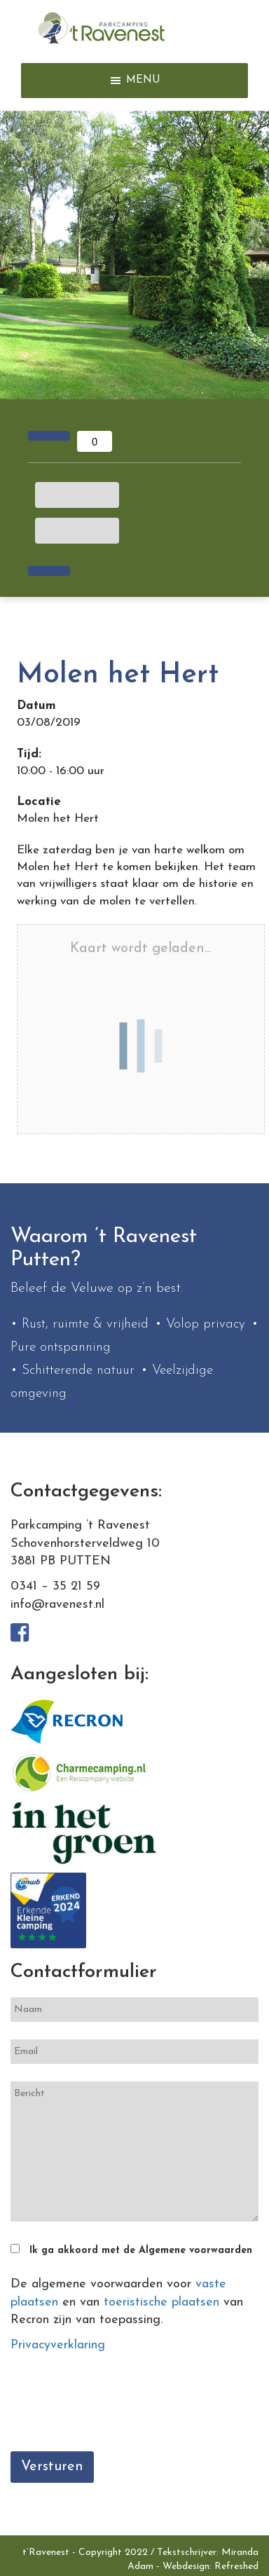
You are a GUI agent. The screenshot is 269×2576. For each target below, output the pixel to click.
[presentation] (117, 2406)
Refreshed (236, 2566)
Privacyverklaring (58, 2345)
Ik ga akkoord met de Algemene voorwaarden (140, 2250)
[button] (143, 80)
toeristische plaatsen (161, 2302)
